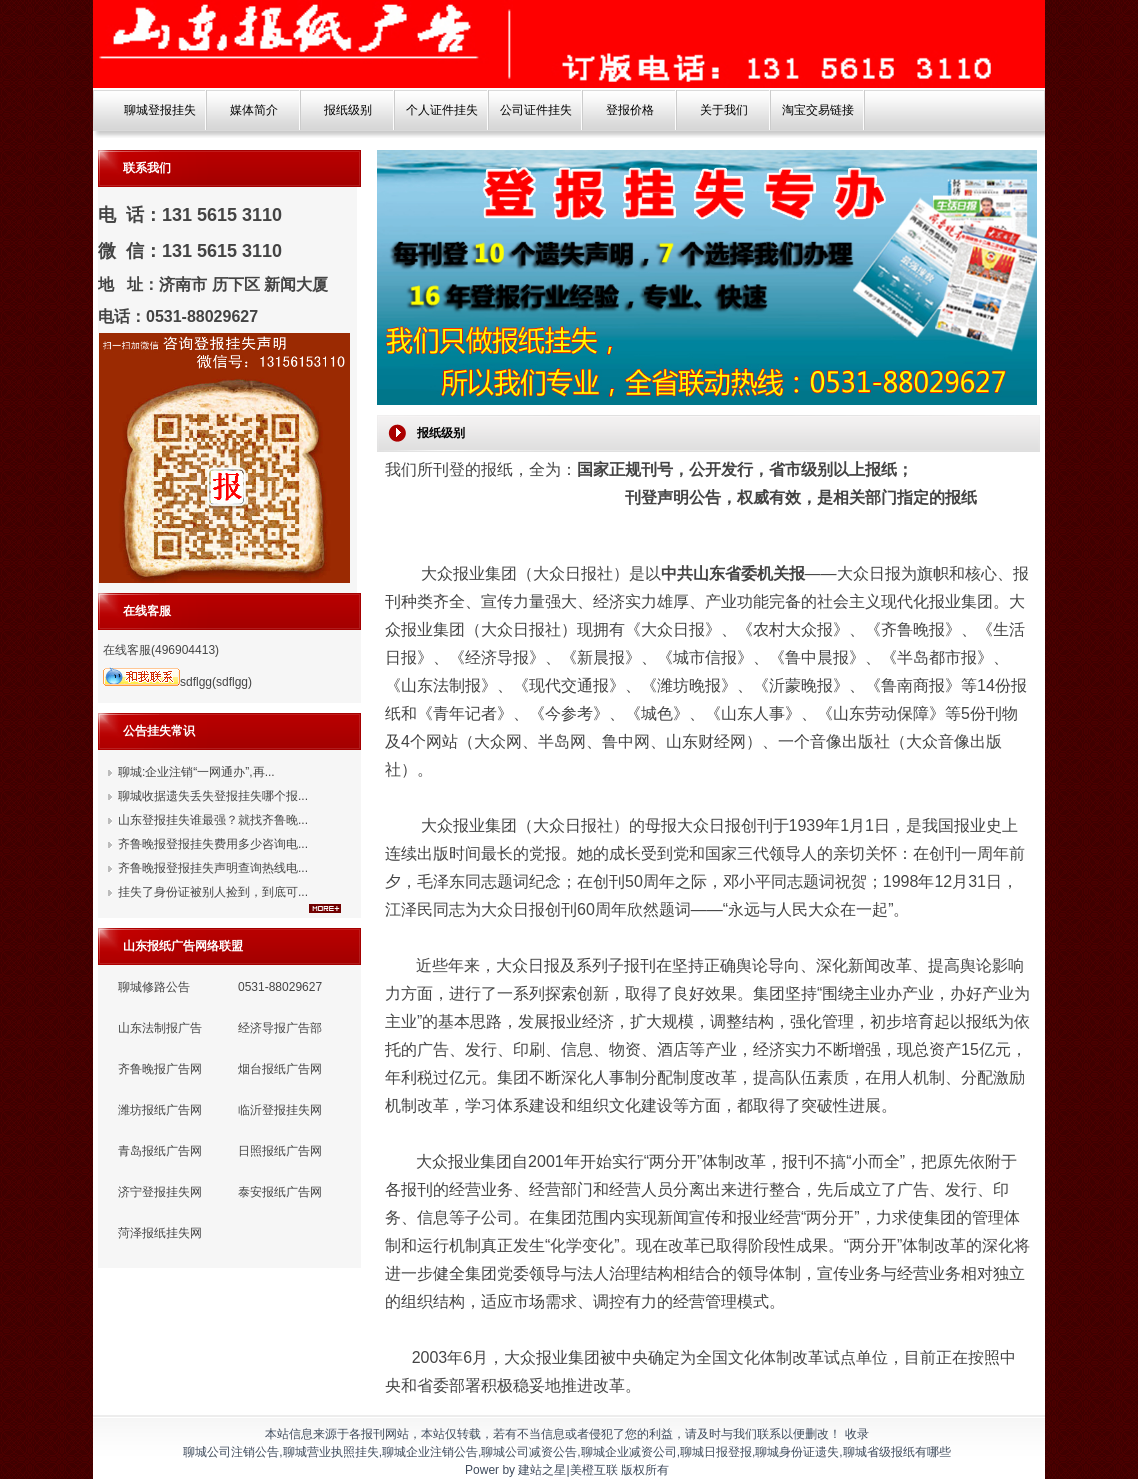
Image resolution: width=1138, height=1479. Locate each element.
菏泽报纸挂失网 (160, 1233)
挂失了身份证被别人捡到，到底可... (213, 892)
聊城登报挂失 (160, 110)
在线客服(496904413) (161, 650)
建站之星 (542, 1470)
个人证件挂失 (442, 110)
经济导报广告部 (280, 1028)
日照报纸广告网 (280, 1151)
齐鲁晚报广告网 (160, 1069)
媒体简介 (254, 110)
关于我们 (724, 110)
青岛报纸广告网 (160, 1151)
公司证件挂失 (536, 110)
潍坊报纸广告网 (160, 1110)
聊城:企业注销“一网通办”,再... (196, 772)
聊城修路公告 (154, 987)
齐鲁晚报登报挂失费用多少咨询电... (213, 844)
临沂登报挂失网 (280, 1110)
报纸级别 (348, 110)
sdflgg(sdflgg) (177, 682)
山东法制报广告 (160, 1028)
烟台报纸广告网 (280, 1069)
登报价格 (630, 110)
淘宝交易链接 (818, 110)
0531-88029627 (280, 987)
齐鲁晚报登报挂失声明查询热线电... (213, 868)
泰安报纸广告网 (280, 1192)
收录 (857, 1434)
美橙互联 (594, 1470)
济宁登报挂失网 (160, 1192)
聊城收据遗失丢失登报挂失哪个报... (213, 796)
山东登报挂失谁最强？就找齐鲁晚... (213, 820)
